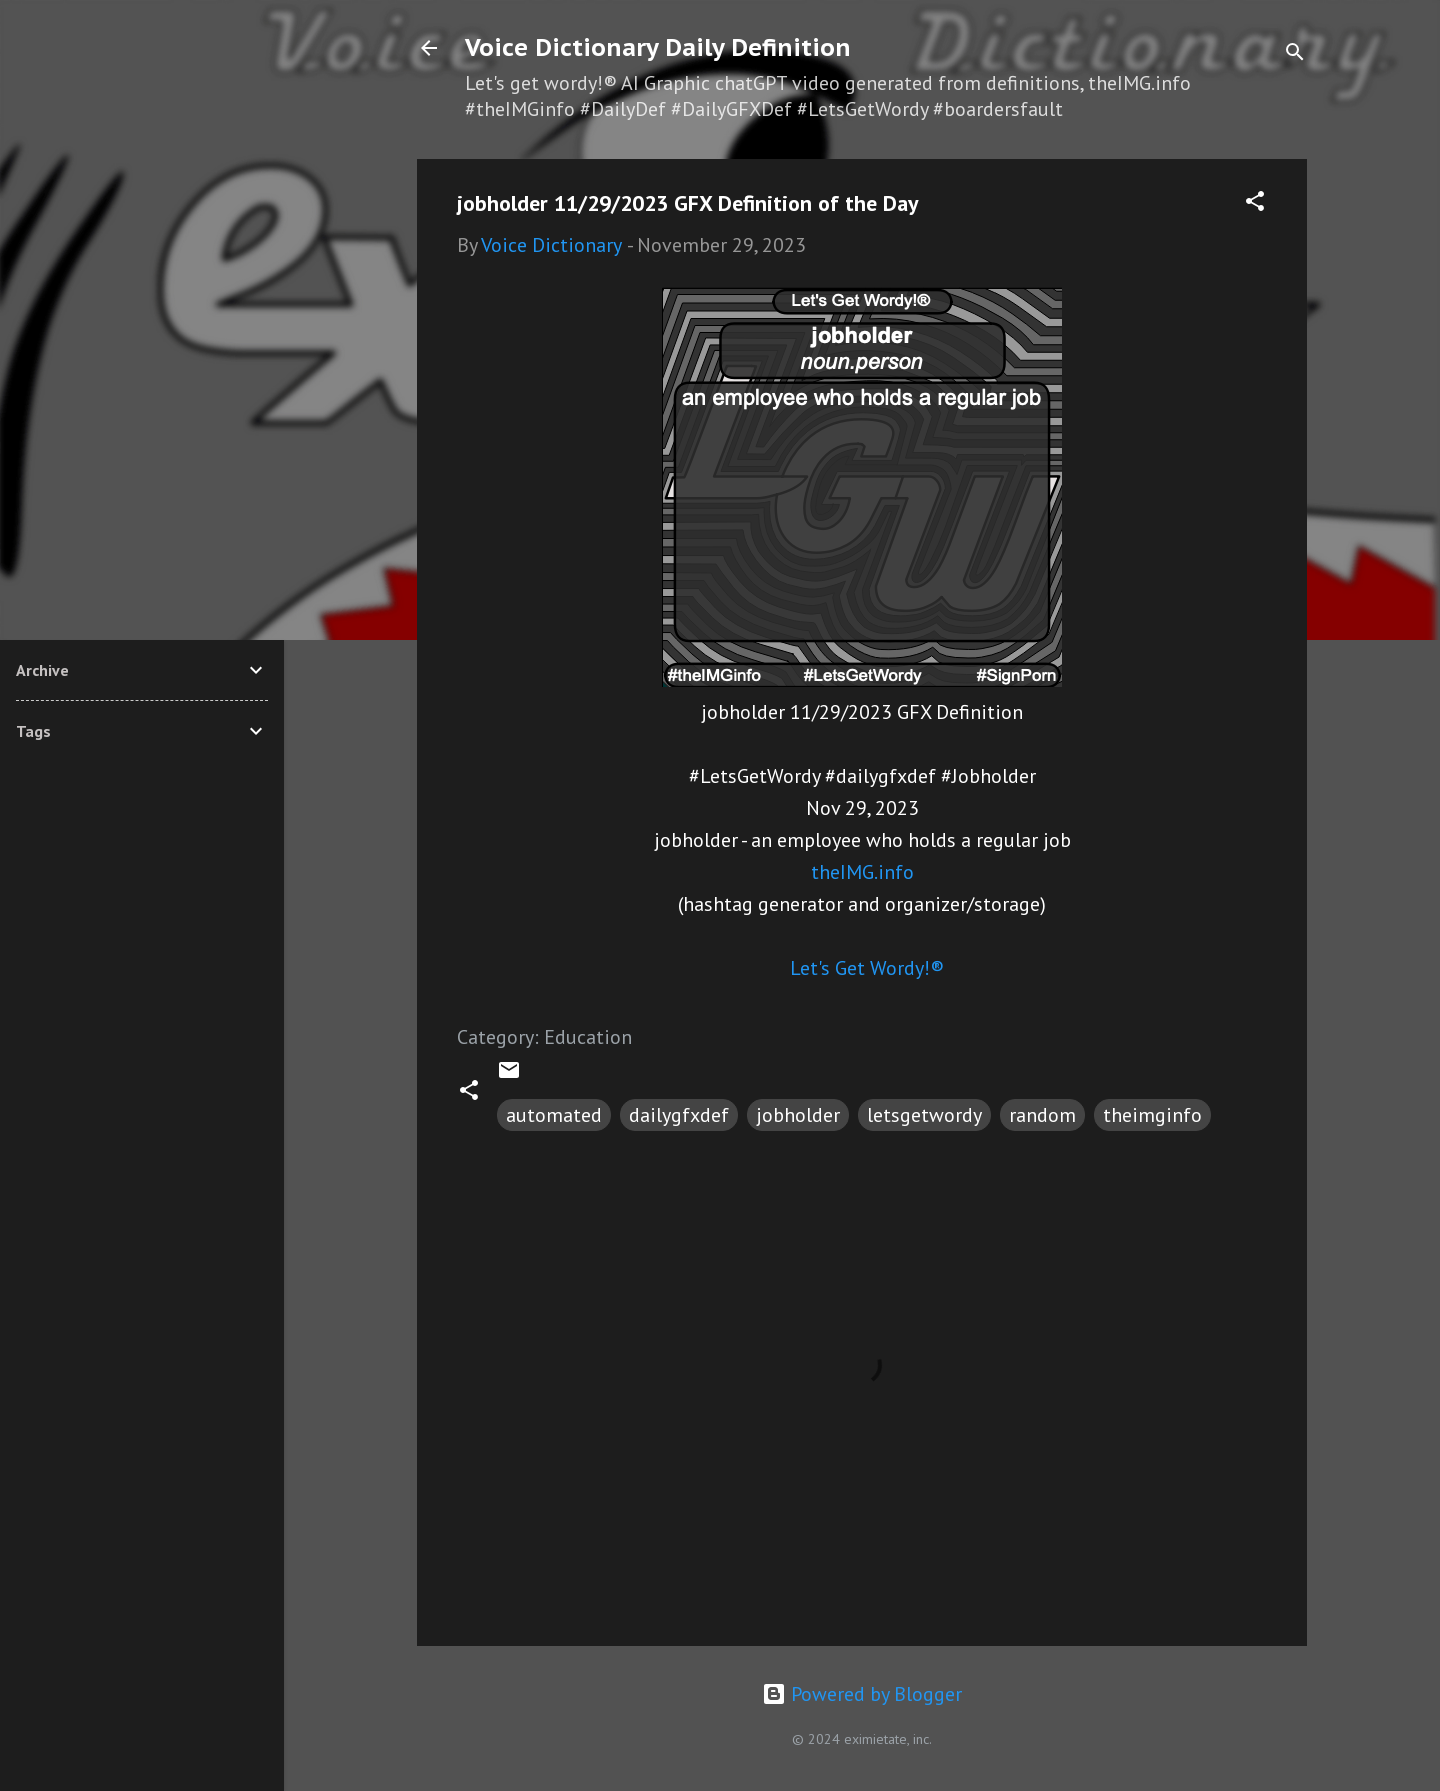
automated (554, 1115)
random (1042, 1115)
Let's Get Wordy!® (867, 968)
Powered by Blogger (862, 1694)
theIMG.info (862, 872)
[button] (1255, 203)
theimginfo (1152, 1115)
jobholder (798, 1115)
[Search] (1295, 54)
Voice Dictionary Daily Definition (658, 47)
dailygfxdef (679, 1115)
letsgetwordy (924, 1115)
